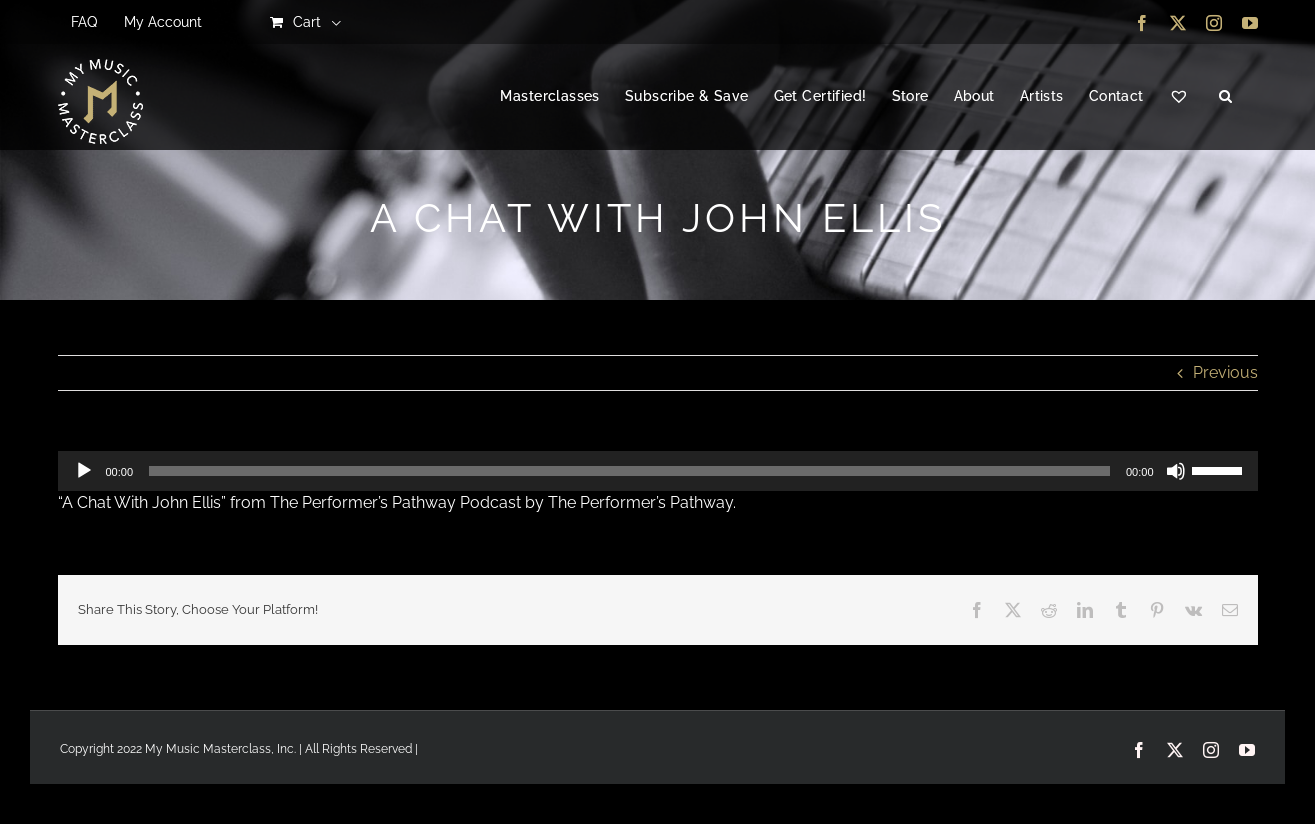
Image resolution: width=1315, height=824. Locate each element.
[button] (1225, 97)
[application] (658, 471)
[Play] (84, 471)
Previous (1225, 372)
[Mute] (1176, 471)
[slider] (629, 471)
